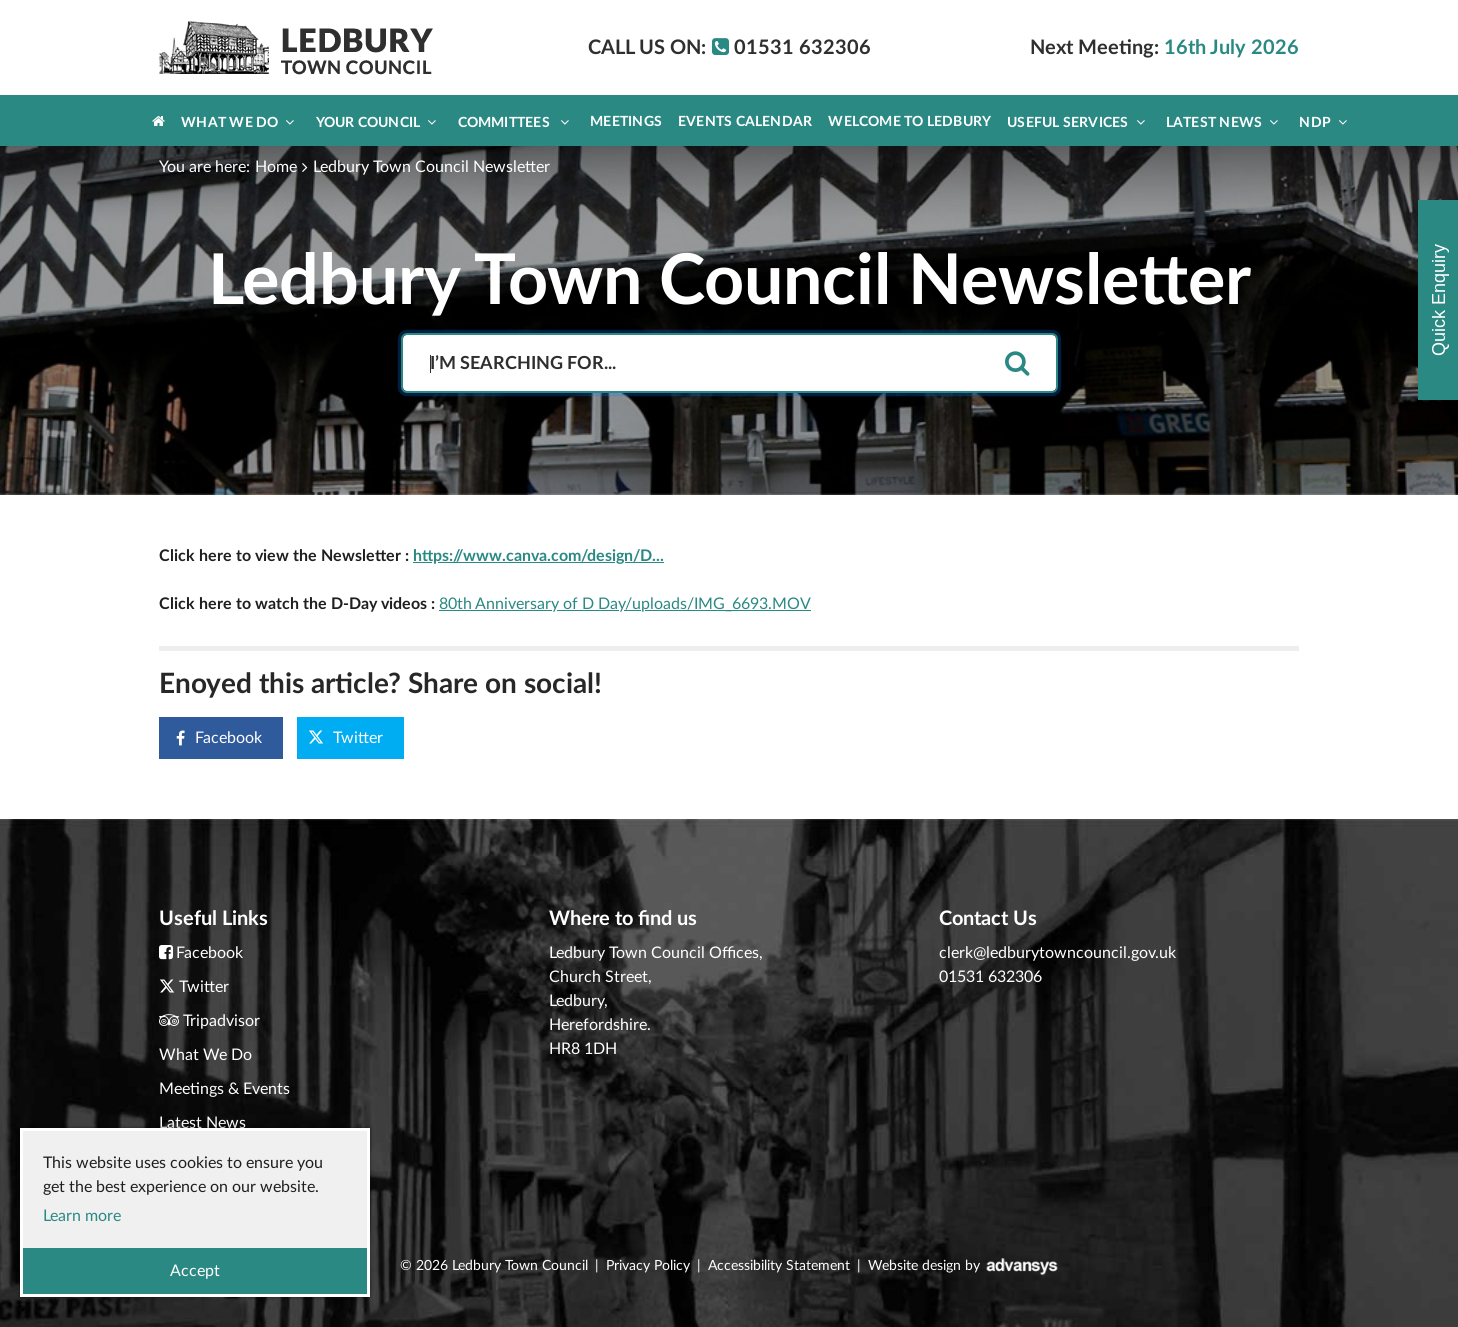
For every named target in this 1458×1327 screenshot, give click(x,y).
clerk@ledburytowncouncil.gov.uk (1057, 953)
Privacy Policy (648, 1266)
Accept (195, 1271)
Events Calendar (745, 122)
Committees (514, 122)
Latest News (1222, 122)
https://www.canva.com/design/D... (538, 556)
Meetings (626, 122)
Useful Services (1076, 122)
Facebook (211, 738)
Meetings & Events (224, 1089)
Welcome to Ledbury (909, 122)
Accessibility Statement (779, 1266)
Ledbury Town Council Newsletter (431, 167)
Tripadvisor (221, 1021)
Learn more (82, 1216)
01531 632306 (990, 977)
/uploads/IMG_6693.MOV (718, 604)
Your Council (376, 122)
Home (276, 167)
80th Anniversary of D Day (532, 604)
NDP (1323, 122)
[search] (1017, 364)
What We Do (237, 122)
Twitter (345, 737)
